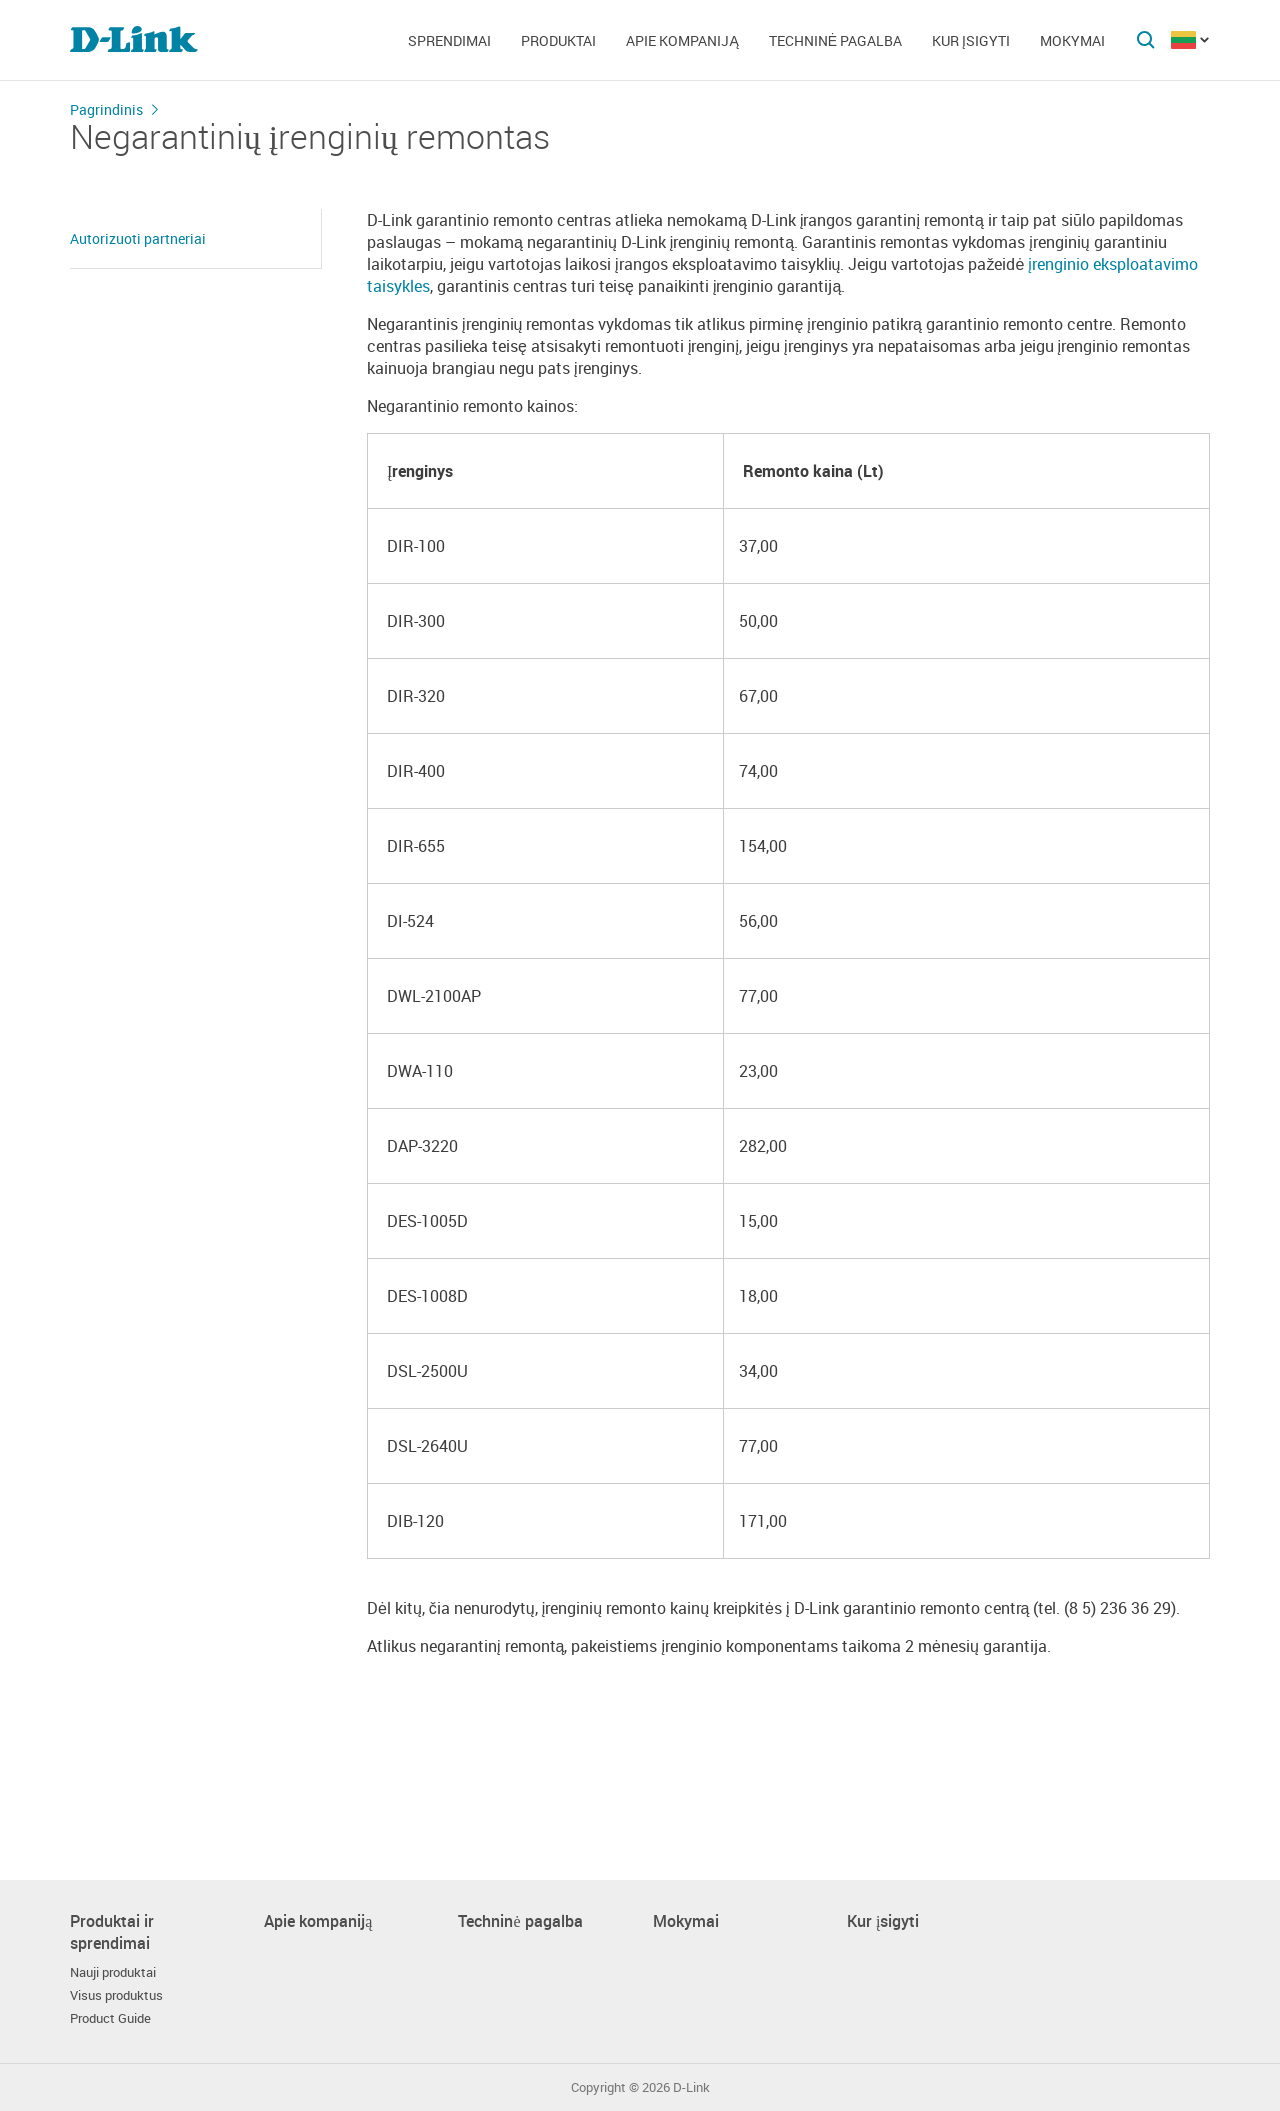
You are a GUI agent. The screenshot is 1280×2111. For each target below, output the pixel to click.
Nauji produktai (113, 1972)
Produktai (558, 40)
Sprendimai (449, 40)
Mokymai (1072, 40)
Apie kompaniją (682, 40)
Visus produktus (116, 1995)
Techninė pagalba (835, 40)
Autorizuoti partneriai (138, 238)
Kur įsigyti (971, 40)
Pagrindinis (106, 109)
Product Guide (110, 2018)
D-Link (691, 2087)
